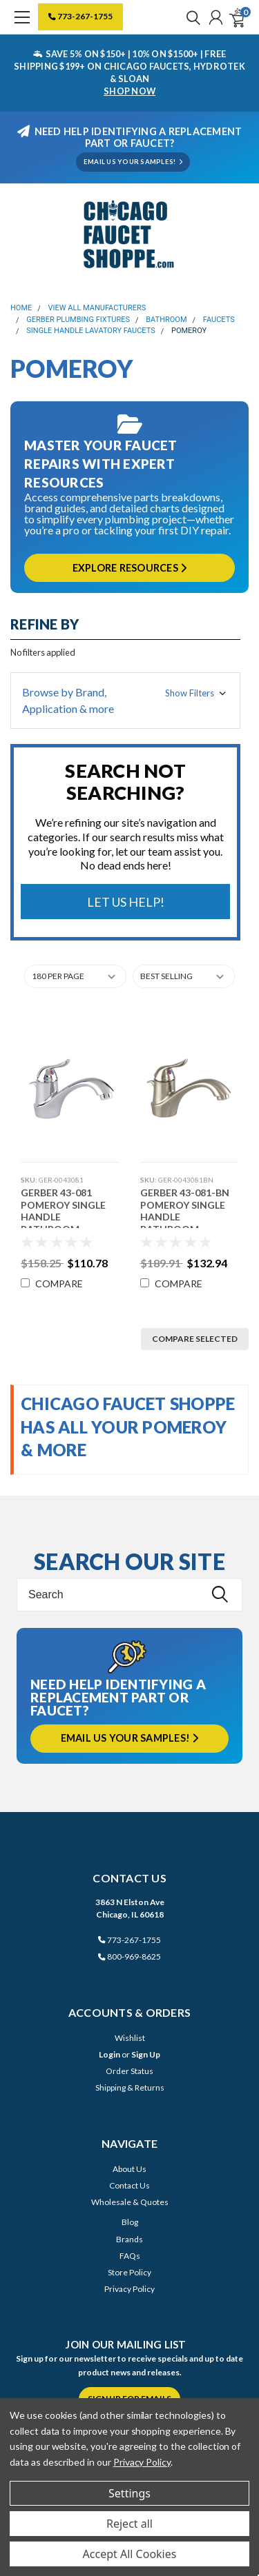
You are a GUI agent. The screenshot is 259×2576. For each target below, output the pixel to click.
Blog (130, 2222)
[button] (125, 700)
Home (21, 307)
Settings (129, 2493)
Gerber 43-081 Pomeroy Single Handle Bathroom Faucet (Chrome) (66, 1207)
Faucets (219, 319)
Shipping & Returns (129, 2087)
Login (109, 2054)
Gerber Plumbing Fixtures (78, 319)
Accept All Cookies (130, 2554)
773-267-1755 (80, 16)
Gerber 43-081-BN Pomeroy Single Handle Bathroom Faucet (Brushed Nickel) (184, 1207)
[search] (190, 17)
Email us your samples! (130, 1738)
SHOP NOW (129, 91)
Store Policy (129, 2272)
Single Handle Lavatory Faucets (90, 330)
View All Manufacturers (97, 307)
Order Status (129, 2071)
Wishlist (130, 2038)
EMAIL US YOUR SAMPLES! (133, 161)
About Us (129, 2169)
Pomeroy (189, 330)
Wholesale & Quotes (130, 2202)
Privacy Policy (129, 2289)
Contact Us (129, 2185)
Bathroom (166, 319)
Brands (129, 2239)
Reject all (129, 2523)
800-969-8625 (129, 1956)
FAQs (129, 2256)
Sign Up (145, 2054)
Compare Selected (195, 1339)
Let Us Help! (125, 901)
